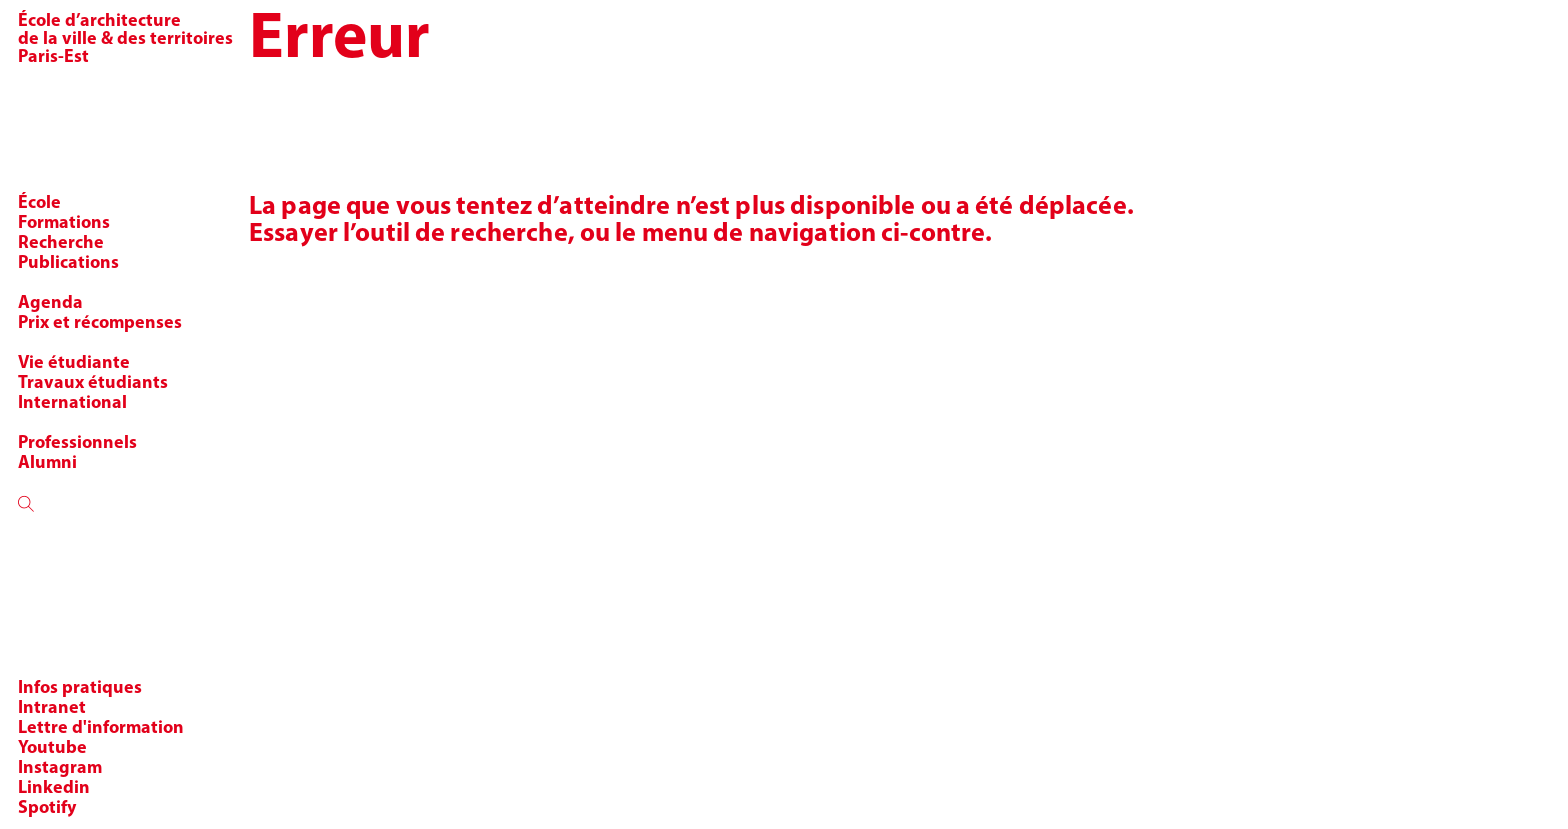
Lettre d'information (101, 728)
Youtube (52, 748)
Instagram (60, 768)
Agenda (50, 303)
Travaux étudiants (93, 383)
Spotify (47, 808)
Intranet (52, 708)
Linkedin (54, 788)
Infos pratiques (80, 688)
